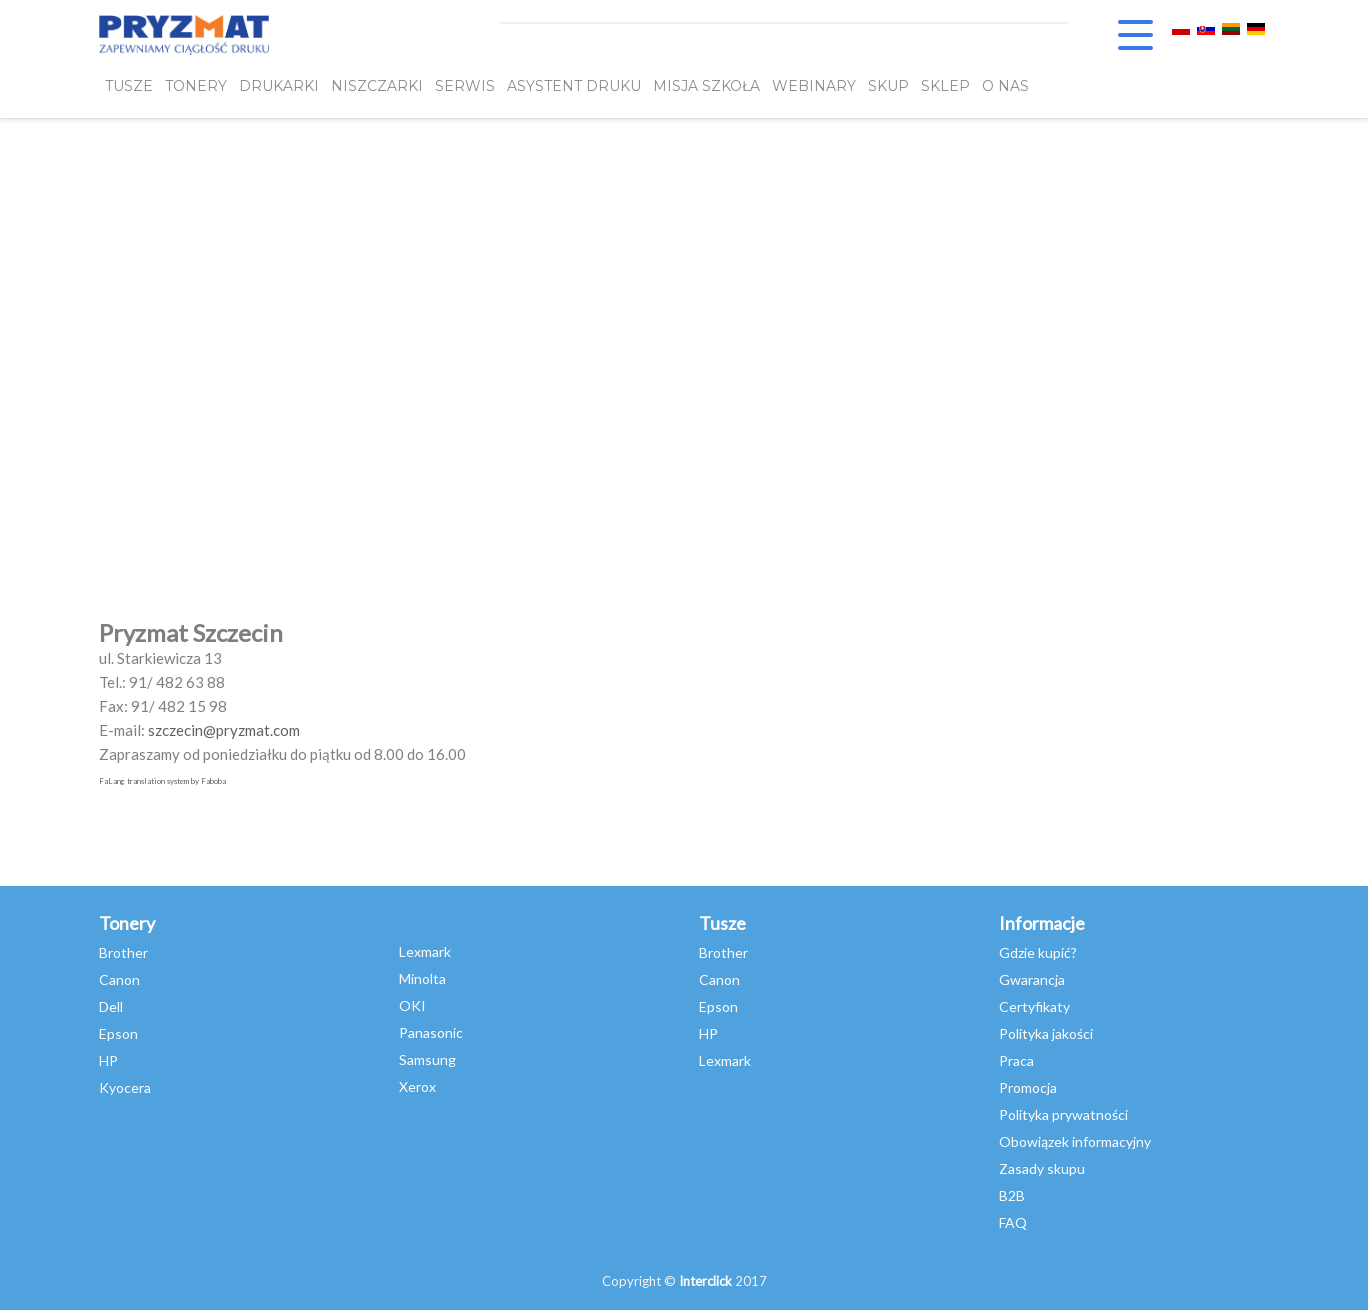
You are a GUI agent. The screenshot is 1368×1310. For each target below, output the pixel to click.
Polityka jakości (1046, 1033)
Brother (123, 952)
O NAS (1005, 87)
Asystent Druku (574, 87)
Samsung (427, 1059)
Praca (1016, 1060)
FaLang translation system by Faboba (162, 781)
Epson (118, 1033)
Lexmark (425, 951)
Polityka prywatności (1063, 1114)
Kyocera (125, 1087)
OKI (412, 1005)
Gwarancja (1032, 979)
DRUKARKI (279, 87)
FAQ (1013, 1222)
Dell (111, 1006)
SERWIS (465, 87)
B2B (1012, 1195)
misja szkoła (706, 87)
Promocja (1028, 1087)
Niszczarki (377, 87)
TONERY (196, 87)
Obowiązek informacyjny (1075, 1141)
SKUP (888, 87)
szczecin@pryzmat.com (224, 730)
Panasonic (431, 1032)
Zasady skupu (1042, 1168)
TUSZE (129, 87)
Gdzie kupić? (1038, 952)
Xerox (417, 1086)
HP (108, 1060)
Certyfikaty (1034, 1006)
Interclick (705, 1281)
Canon (119, 979)
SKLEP (945, 87)
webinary (814, 87)
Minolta (422, 978)
